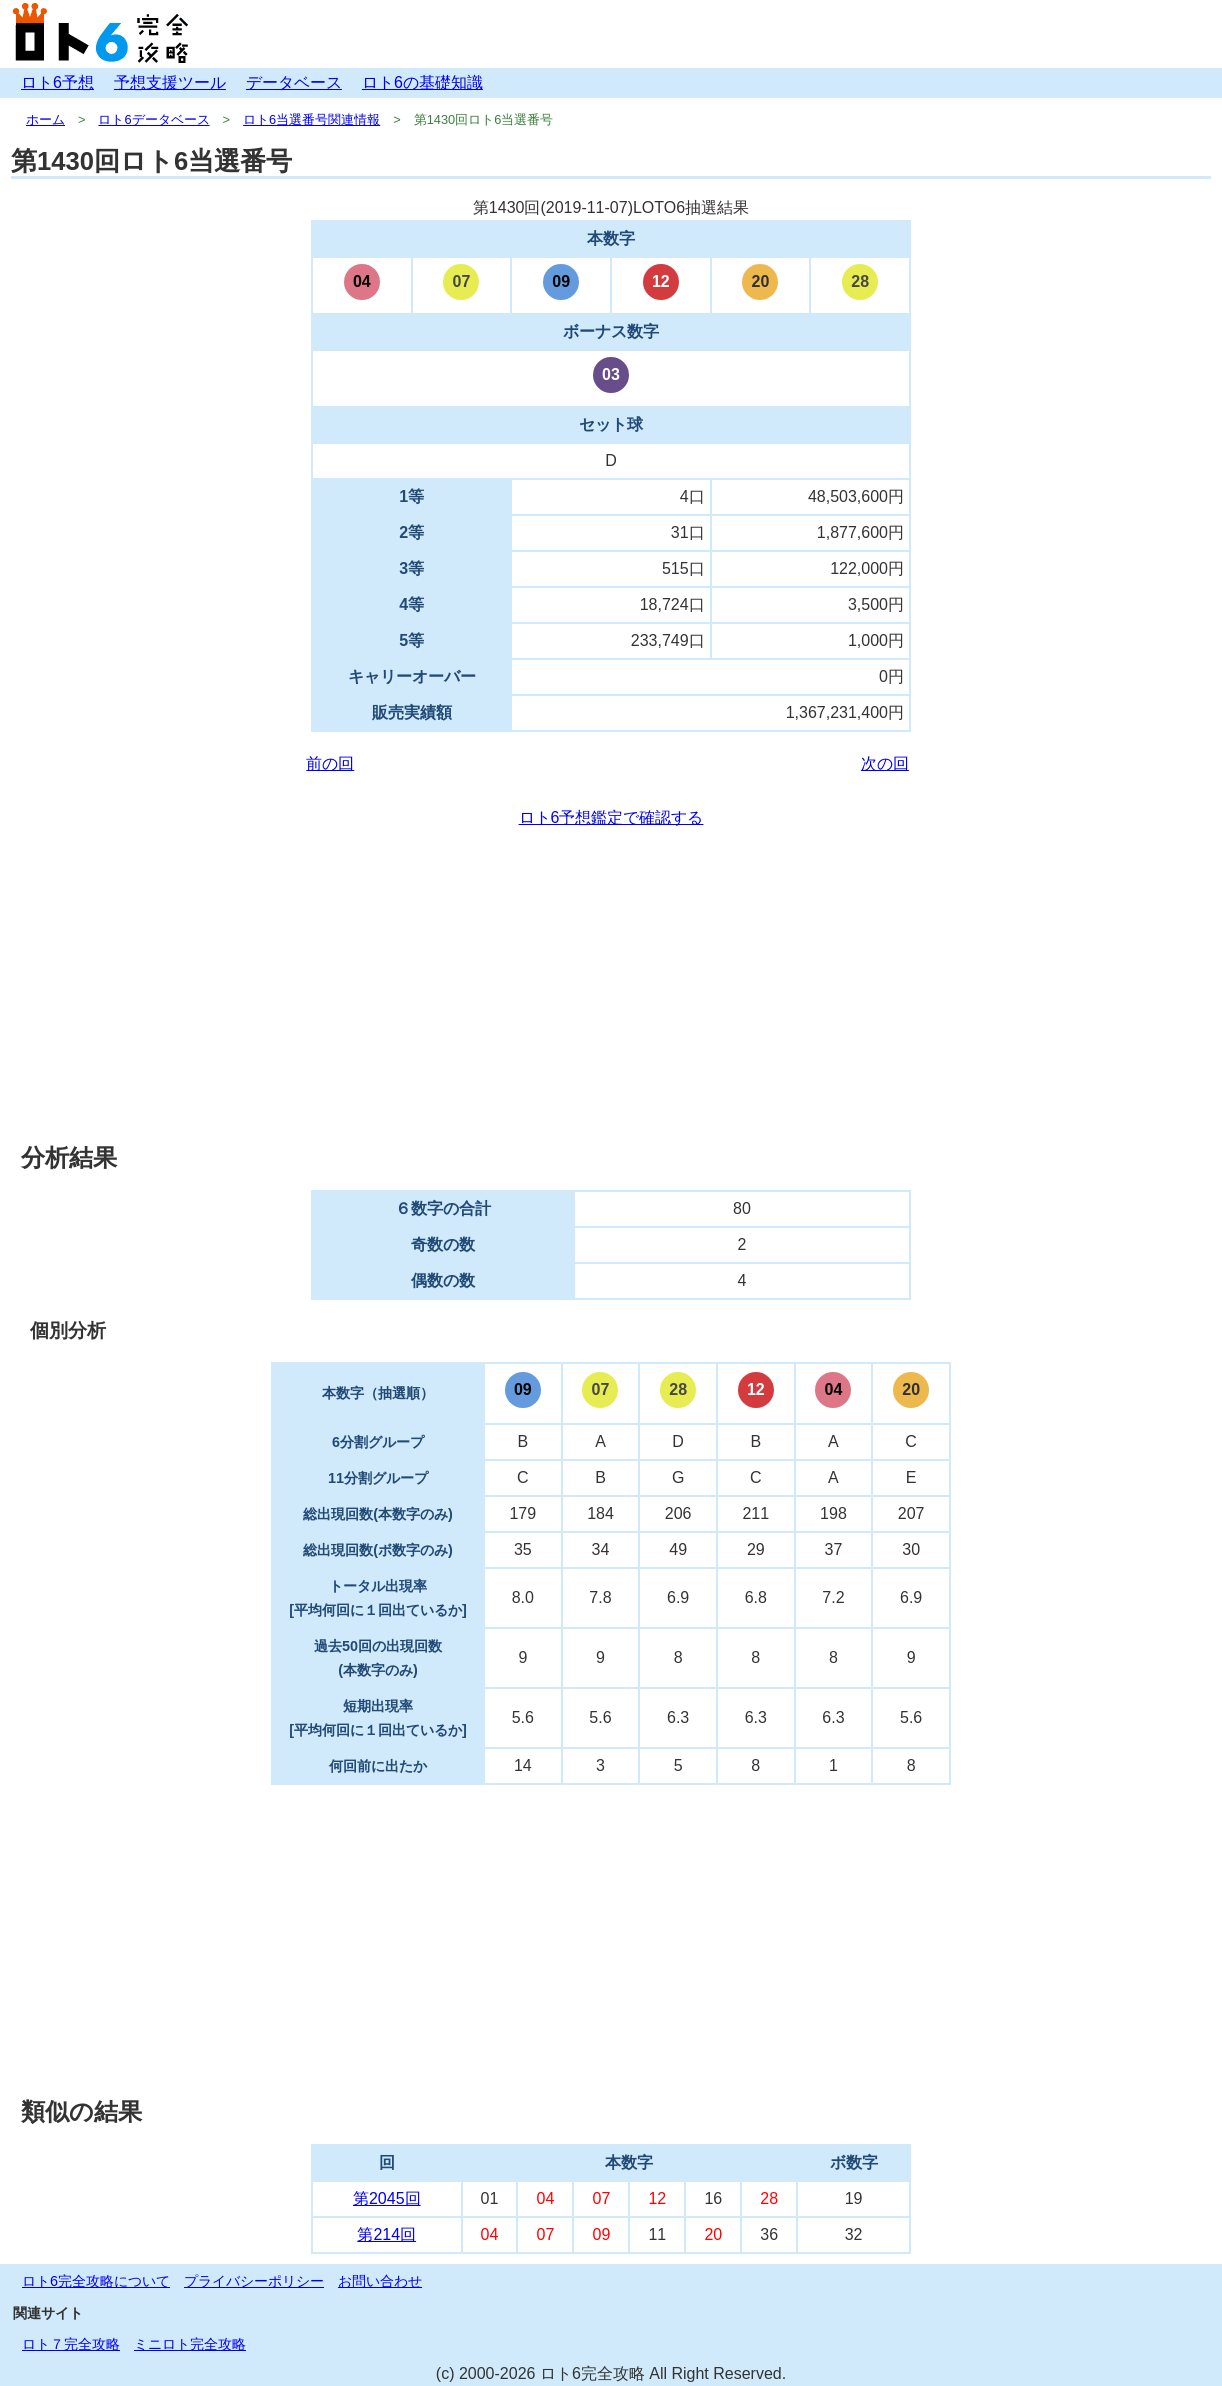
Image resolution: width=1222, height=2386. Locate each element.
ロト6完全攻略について (96, 2281)
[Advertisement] (611, 986)
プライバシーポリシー (254, 2281)
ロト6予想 (57, 82)
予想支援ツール (170, 82)
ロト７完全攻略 (71, 2344)
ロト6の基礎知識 (422, 82)
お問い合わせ (380, 2281)
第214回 (386, 2234)
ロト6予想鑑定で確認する (611, 817)
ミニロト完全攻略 (190, 2344)
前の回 (330, 763)
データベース (294, 82)
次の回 (885, 763)
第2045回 (387, 2198)
